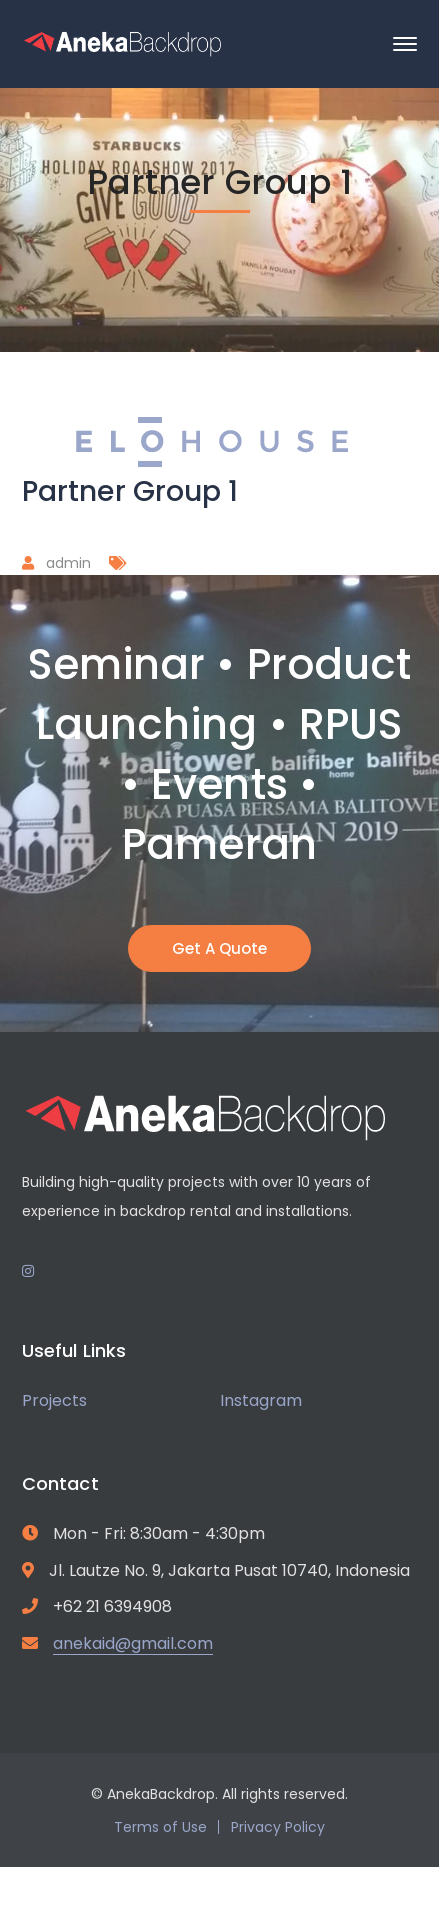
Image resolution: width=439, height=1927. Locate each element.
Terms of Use (160, 1827)
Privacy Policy (278, 1827)
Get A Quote (219, 948)
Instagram (261, 1400)
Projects (54, 1400)
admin (68, 563)
